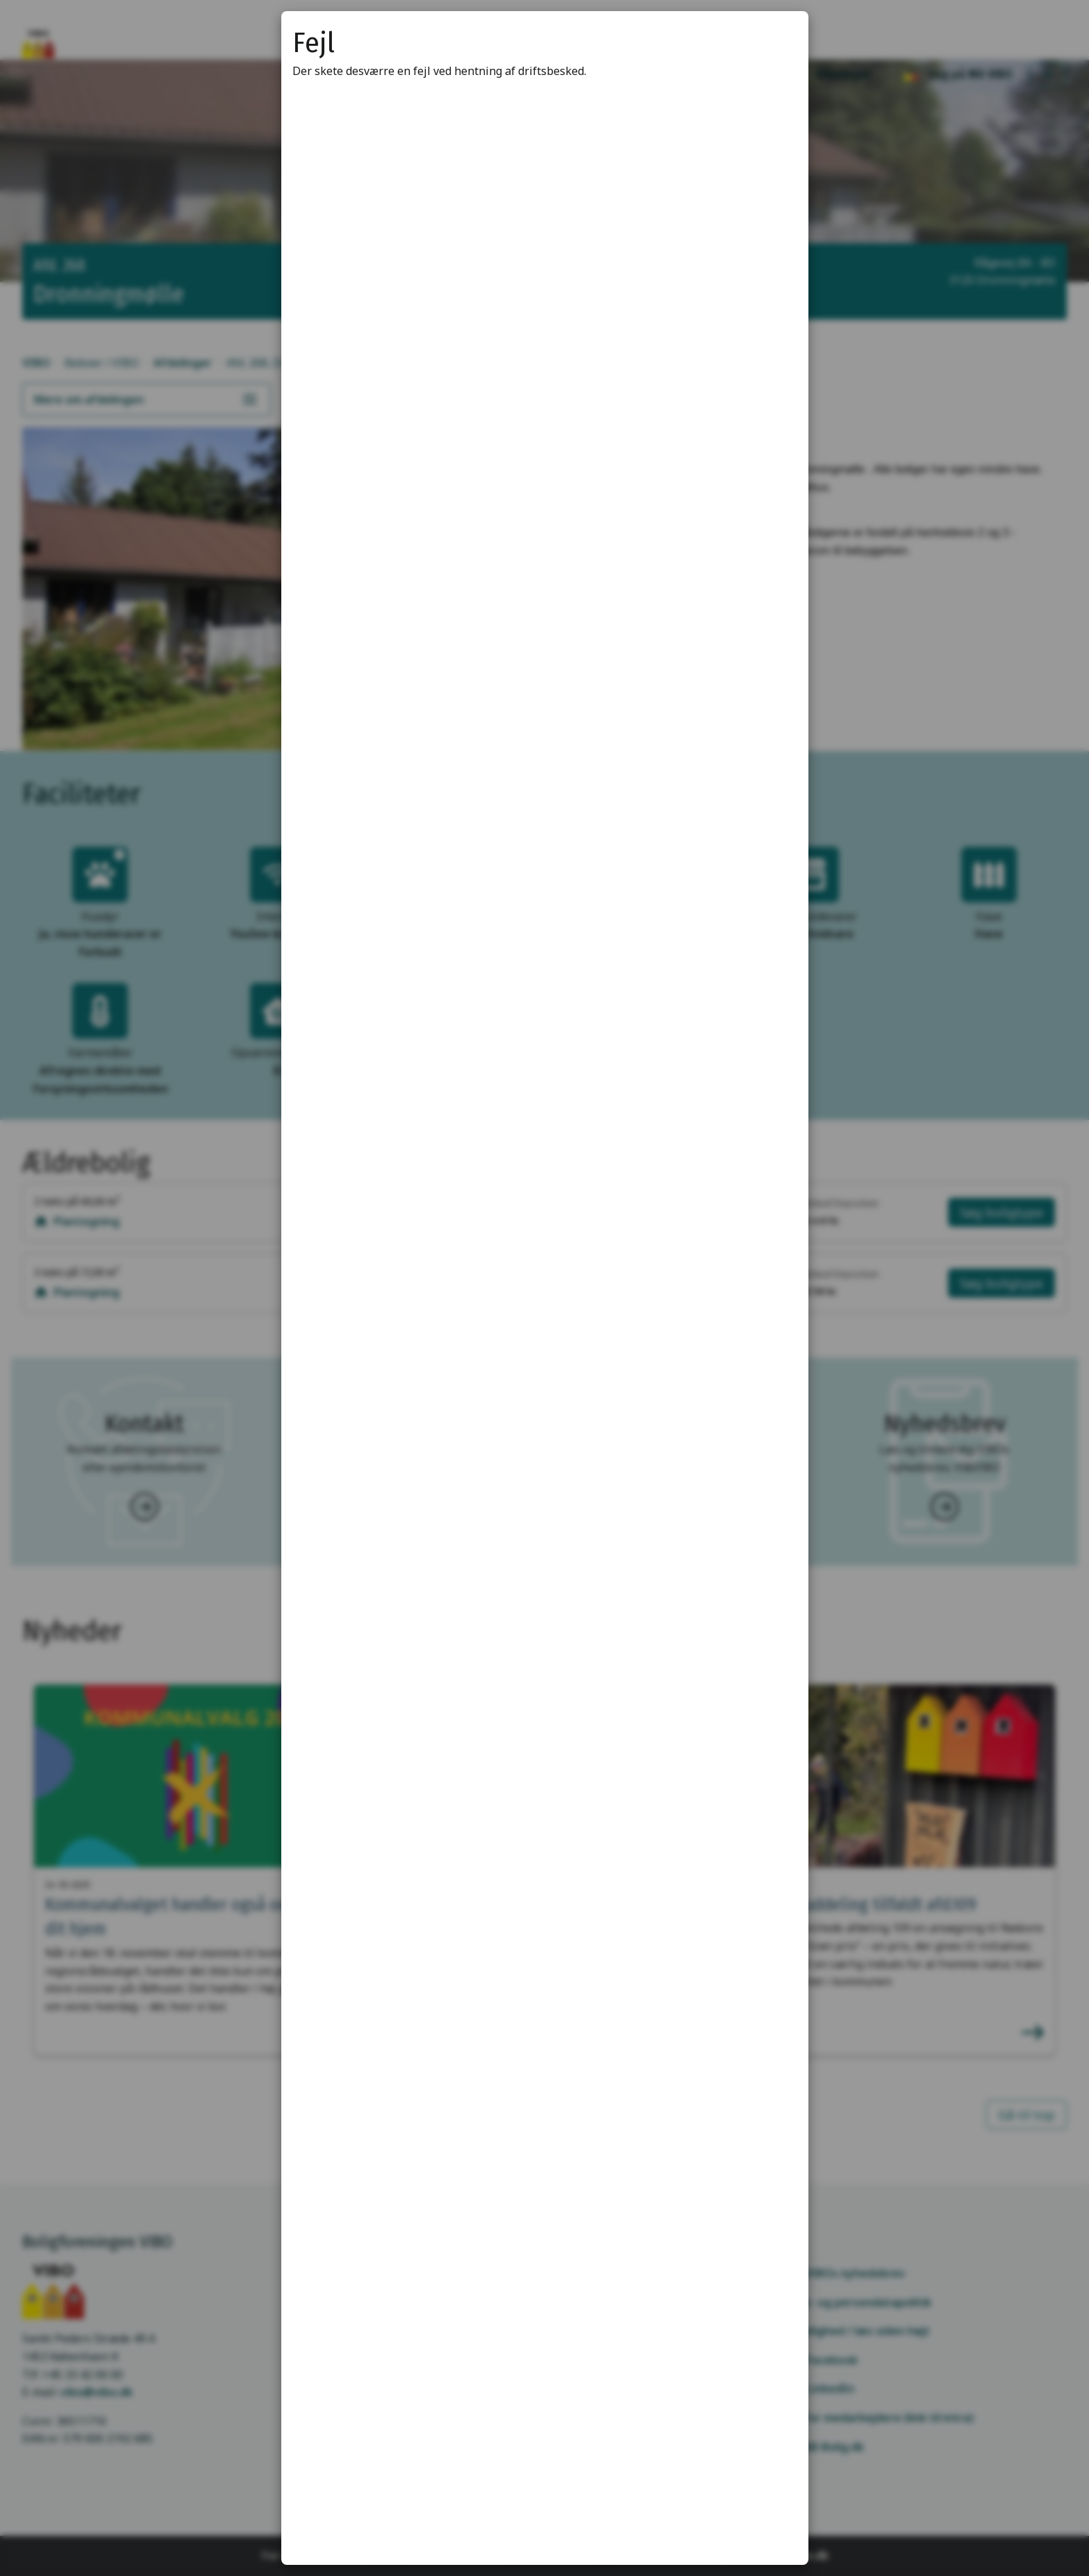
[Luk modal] (781, 39)
